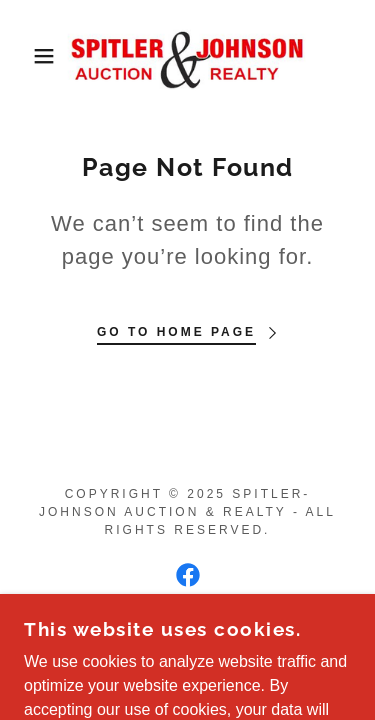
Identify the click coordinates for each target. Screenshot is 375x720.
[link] (187, 56)
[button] (29, 56)
